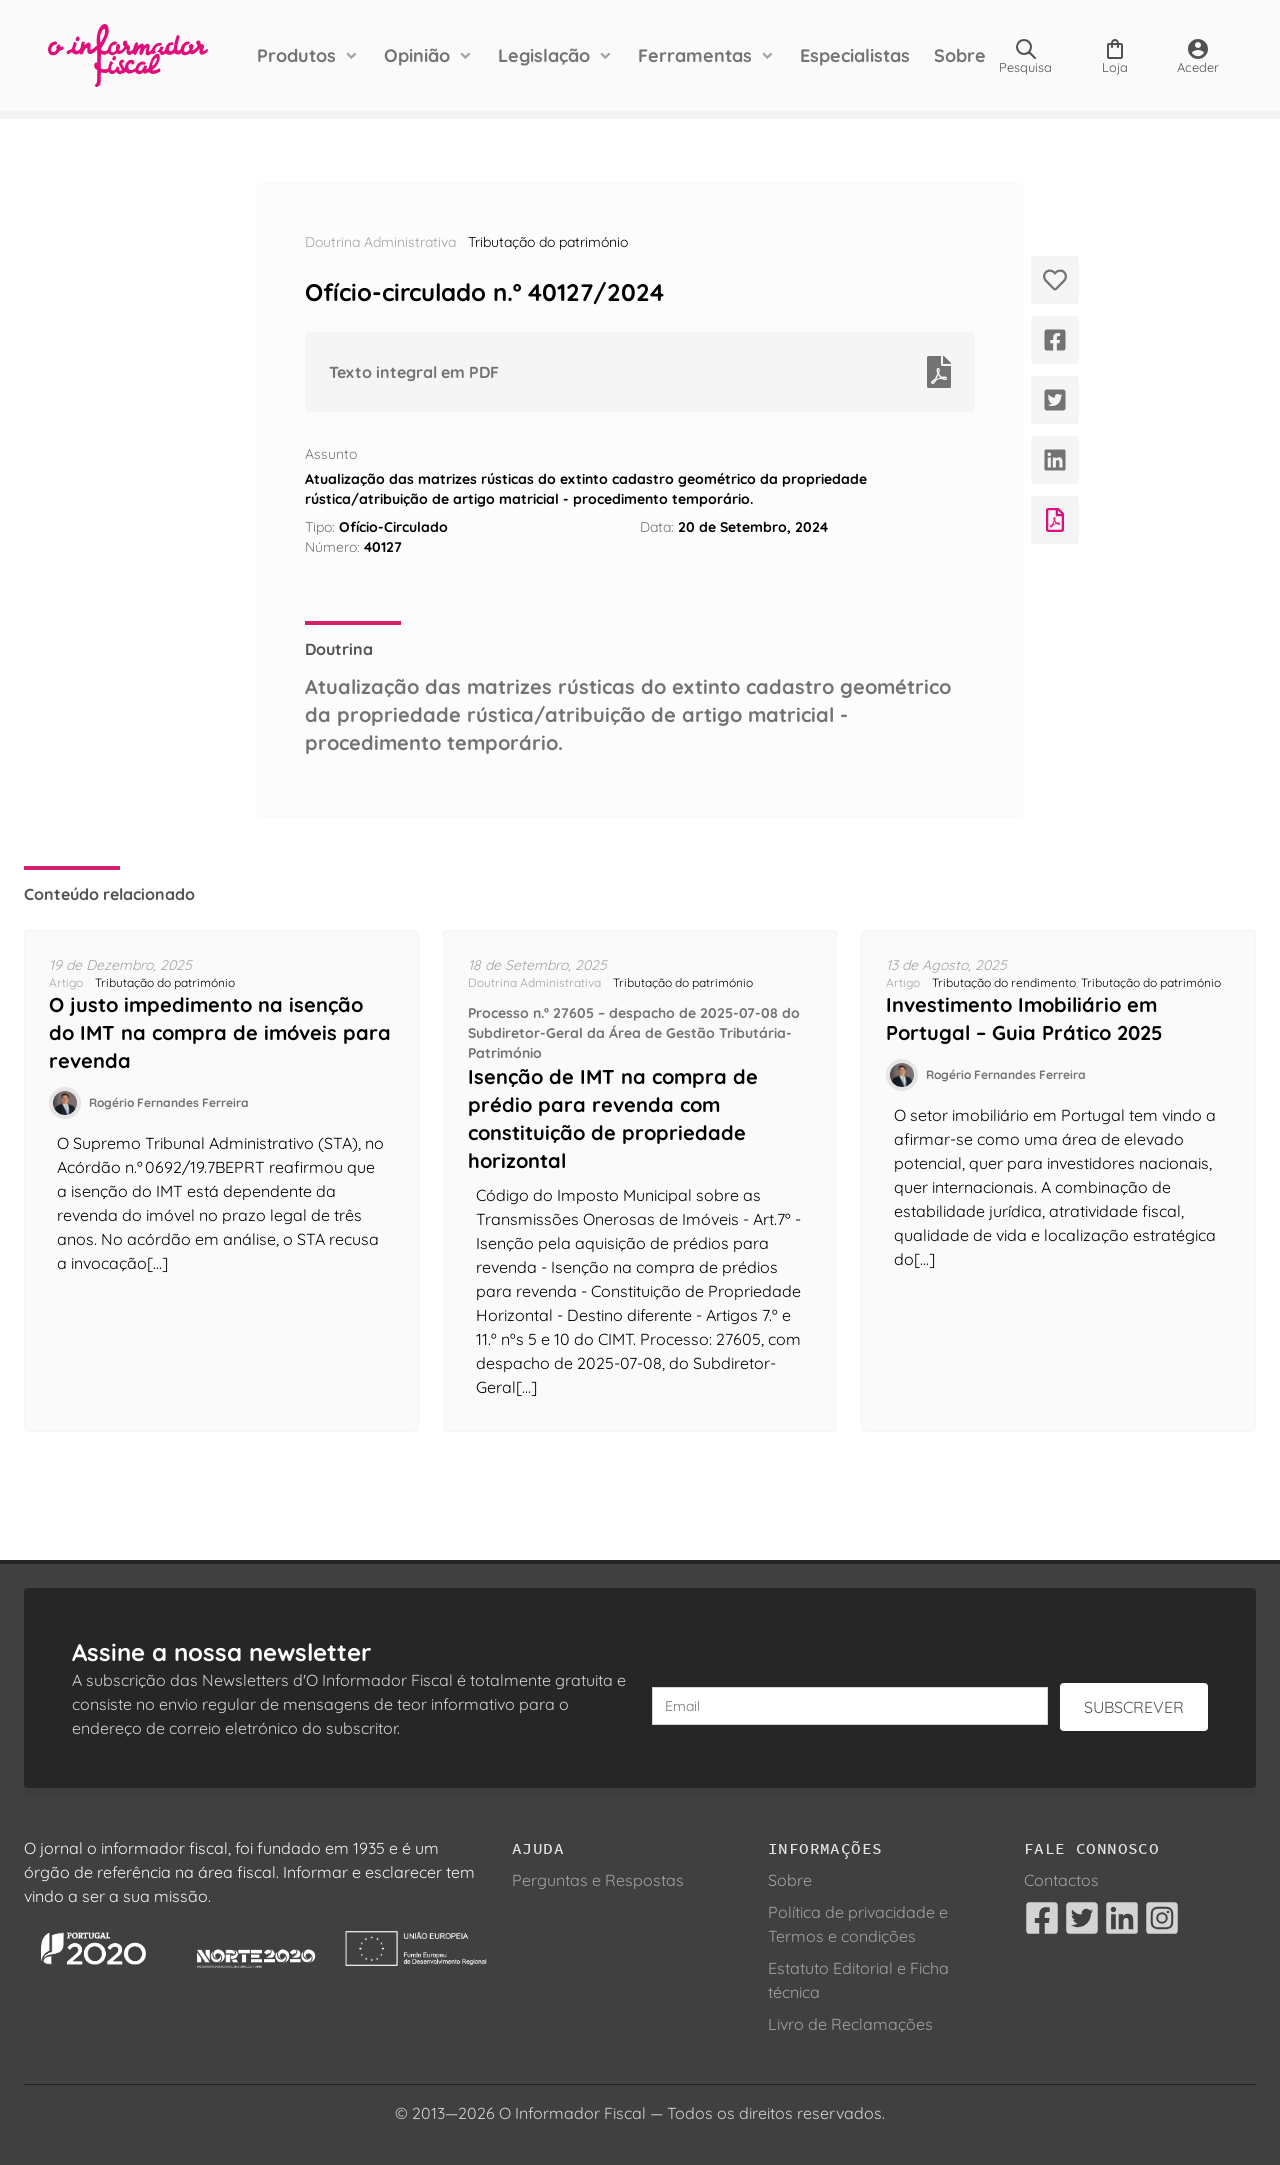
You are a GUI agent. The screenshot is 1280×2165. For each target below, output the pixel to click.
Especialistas (855, 55)
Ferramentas (695, 55)
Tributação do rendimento (1004, 982)
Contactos (1061, 1880)
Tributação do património (548, 242)
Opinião (417, 55)
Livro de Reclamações (850, 2024)
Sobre (960, 55)
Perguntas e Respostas (598, 1880)
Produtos (296, 55)
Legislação (544, 55)
